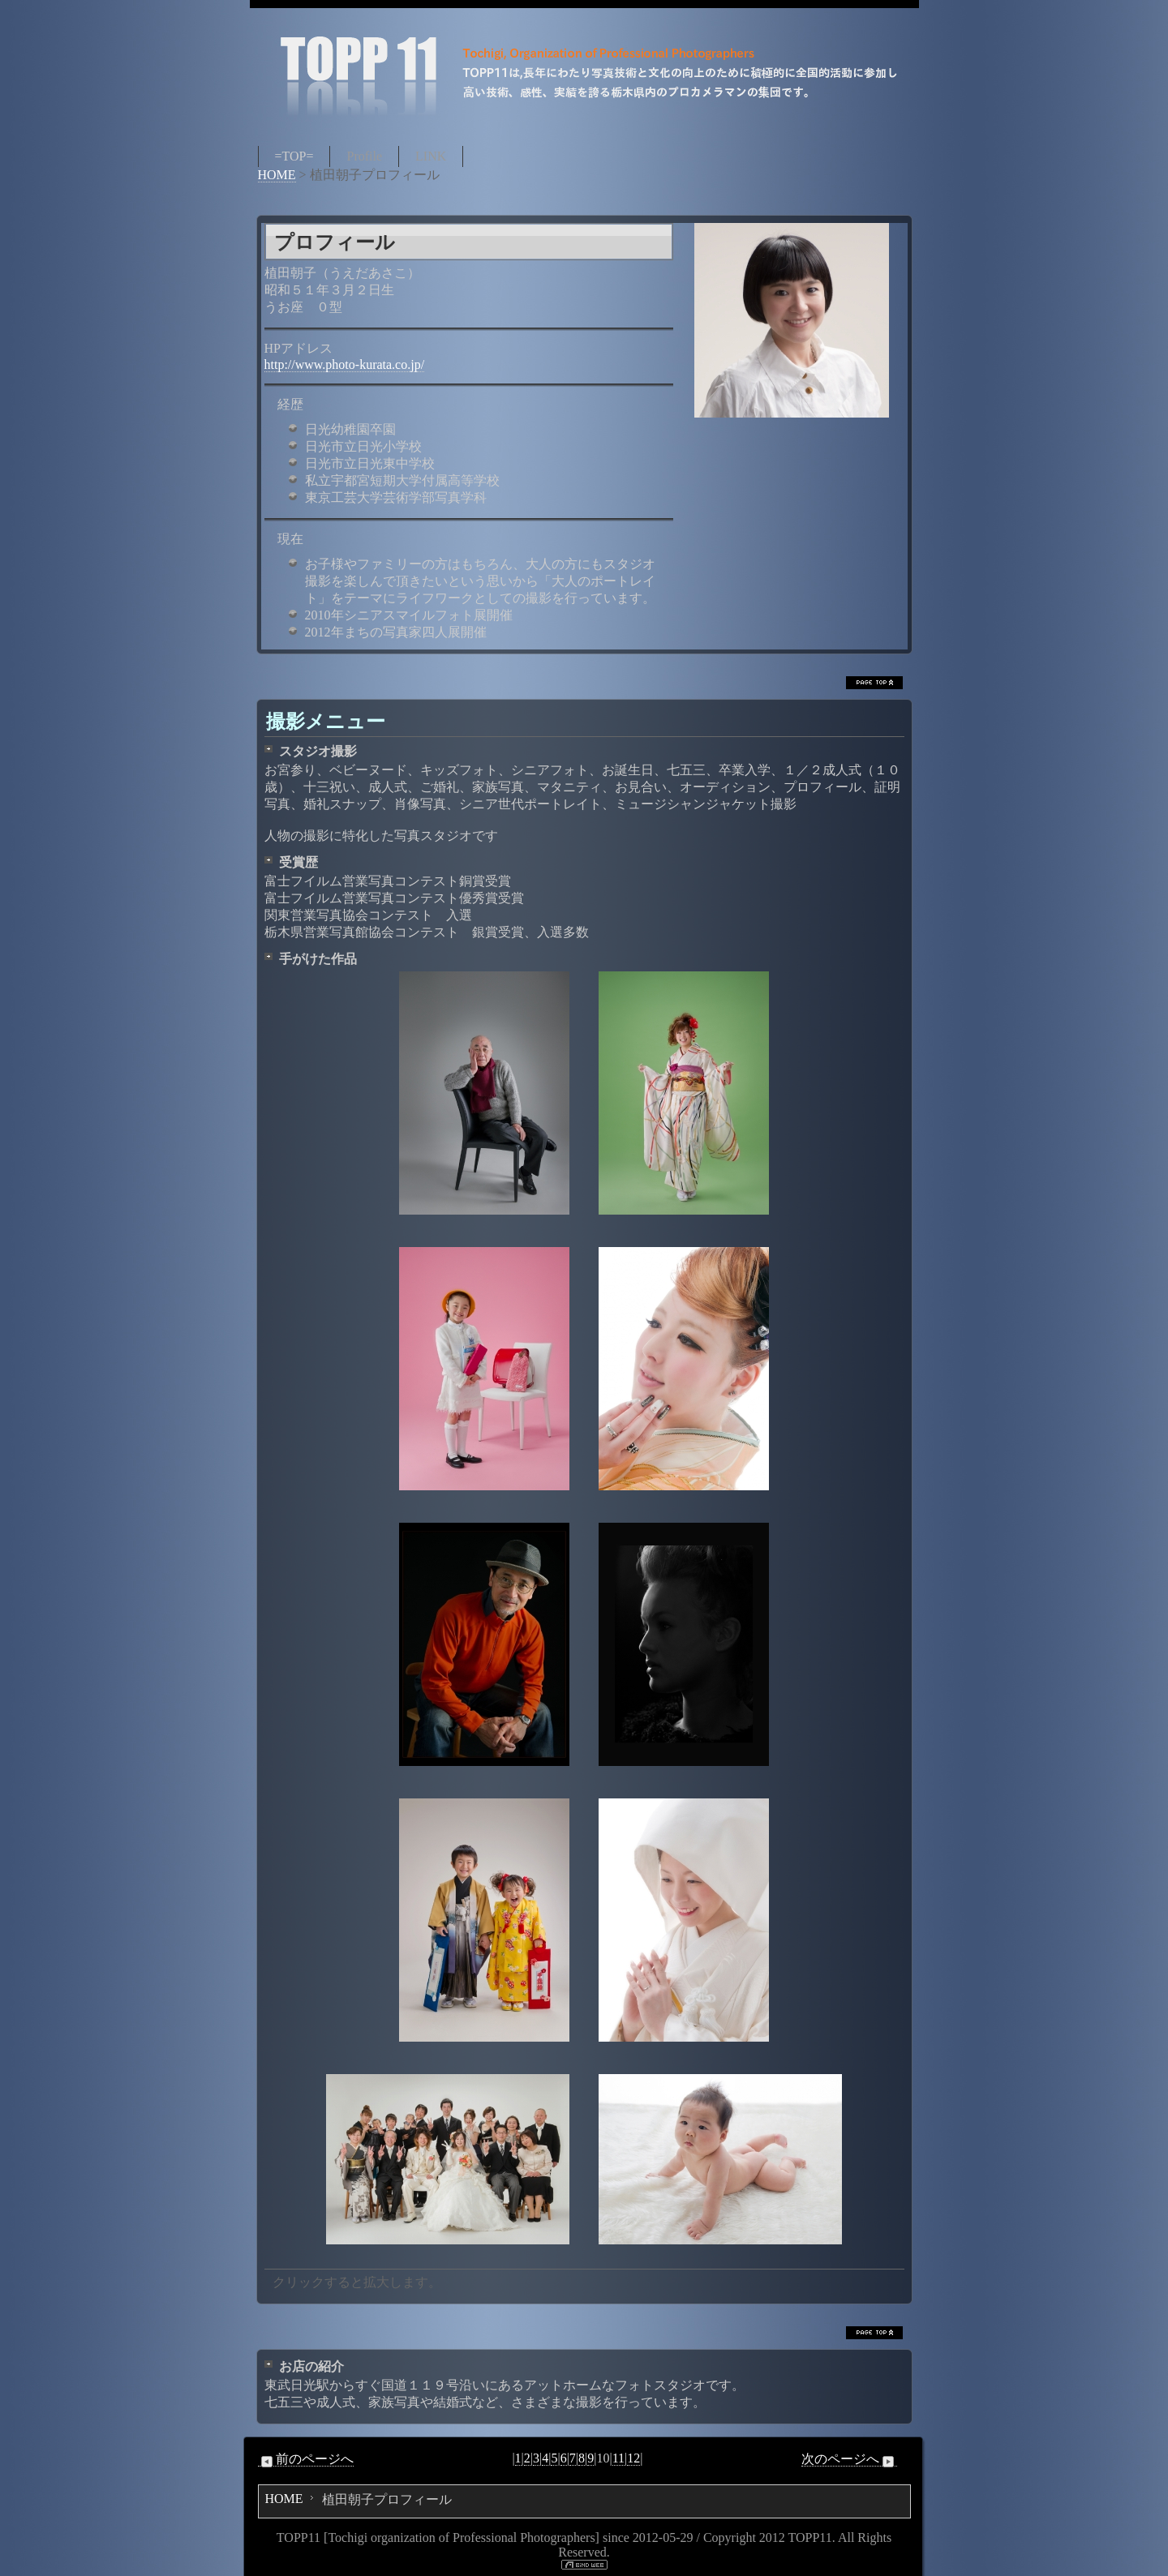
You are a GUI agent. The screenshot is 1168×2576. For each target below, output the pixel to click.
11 (618, 2458)
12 (633, 2458)
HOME (277, 175)
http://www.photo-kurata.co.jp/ (344, 364)
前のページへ (306, 2459)
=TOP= (294, 156)
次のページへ (849, 2459)
